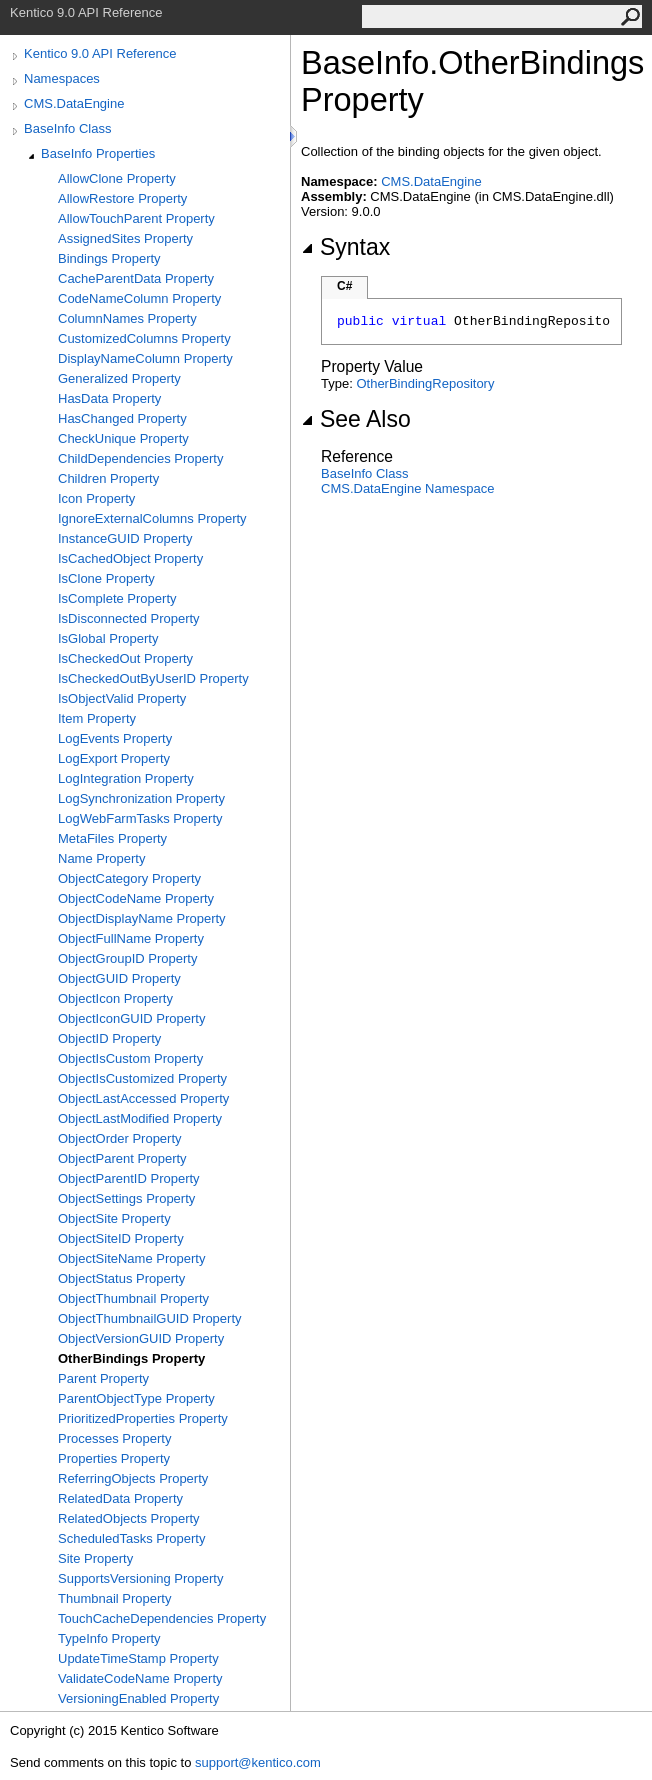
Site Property (95, 1558)
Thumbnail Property (114, 1598)
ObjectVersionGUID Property (141, 1338)
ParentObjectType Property (136, 1398)
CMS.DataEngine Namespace (407, 488)
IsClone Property (106, 578)
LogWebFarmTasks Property (140, 818)
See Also (356, 419)
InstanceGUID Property (125, 538)
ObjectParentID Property (129, 1178)
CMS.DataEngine (74, 103)
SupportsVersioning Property (140, 1578)
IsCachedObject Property (130, 558)
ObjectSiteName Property (131, 1258)
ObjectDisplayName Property (142, 918)
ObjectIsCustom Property (130, 1058)
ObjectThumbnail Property (133, 1298)
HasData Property (109, 398)
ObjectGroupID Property (127, 958)
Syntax (345, 247)
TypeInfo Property (109, 1638)
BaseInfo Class (67, 128)
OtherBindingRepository (425, 383)
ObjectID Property (109, 1038)
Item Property (97, 718)
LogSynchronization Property (141, 798)
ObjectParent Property (122, 1158)
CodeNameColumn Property (139, 298)
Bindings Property (109, 258)
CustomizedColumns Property (144, 338)
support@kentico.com (258, 1762)
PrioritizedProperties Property (143, 1418)
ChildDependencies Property (140, 458)
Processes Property (114, 1438)
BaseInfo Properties (98, 153)
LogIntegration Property (126, 778)
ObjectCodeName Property (136, 898)
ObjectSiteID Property (121, 1238)
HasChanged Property (122, 418)
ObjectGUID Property (119, 978)
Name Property (101, 858)
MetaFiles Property (112, 838)
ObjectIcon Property (115, 998)
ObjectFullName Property (131, 938)
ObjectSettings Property (126, 1198)
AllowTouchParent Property (136, 218)
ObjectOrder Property (120, 1138)
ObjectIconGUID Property (131, 1018)
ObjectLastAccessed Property (143, 1098)
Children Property (108, 478)
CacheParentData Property (136, 278)
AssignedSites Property (125, 238)
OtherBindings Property (131, 1358)
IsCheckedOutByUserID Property (153, 678)
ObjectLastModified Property (140, 1118)
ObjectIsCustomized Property (142, 1078)
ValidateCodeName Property (140, 1678)
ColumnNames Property (127, 318)
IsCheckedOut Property (125, 658)
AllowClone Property (117, 178)
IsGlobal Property (108, 638)
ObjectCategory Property (129, 878)
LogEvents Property (115, 738)
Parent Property (103, 1378)
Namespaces (62, 78)
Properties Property (114, 1458)
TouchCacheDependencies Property (162, 1618)
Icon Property (96, 498)
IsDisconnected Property (129, 618)
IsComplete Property (117, 598)
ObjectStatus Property (121, 1278)
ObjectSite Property (114, 1218)
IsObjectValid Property (122, 698)
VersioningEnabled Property (138, 1698)
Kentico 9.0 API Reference (100, 53)
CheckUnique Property (123, 438)
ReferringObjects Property (133, 1478)
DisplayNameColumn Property (145, 358)
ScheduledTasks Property (131, 1538)
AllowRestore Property (122, 198)
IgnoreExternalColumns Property (152, 518)
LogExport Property (114, 758)
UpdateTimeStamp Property (138, 1658)
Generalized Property (119, 378)
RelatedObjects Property (129, 1518)
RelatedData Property (120, 1498)
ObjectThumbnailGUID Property (150, 1318)
